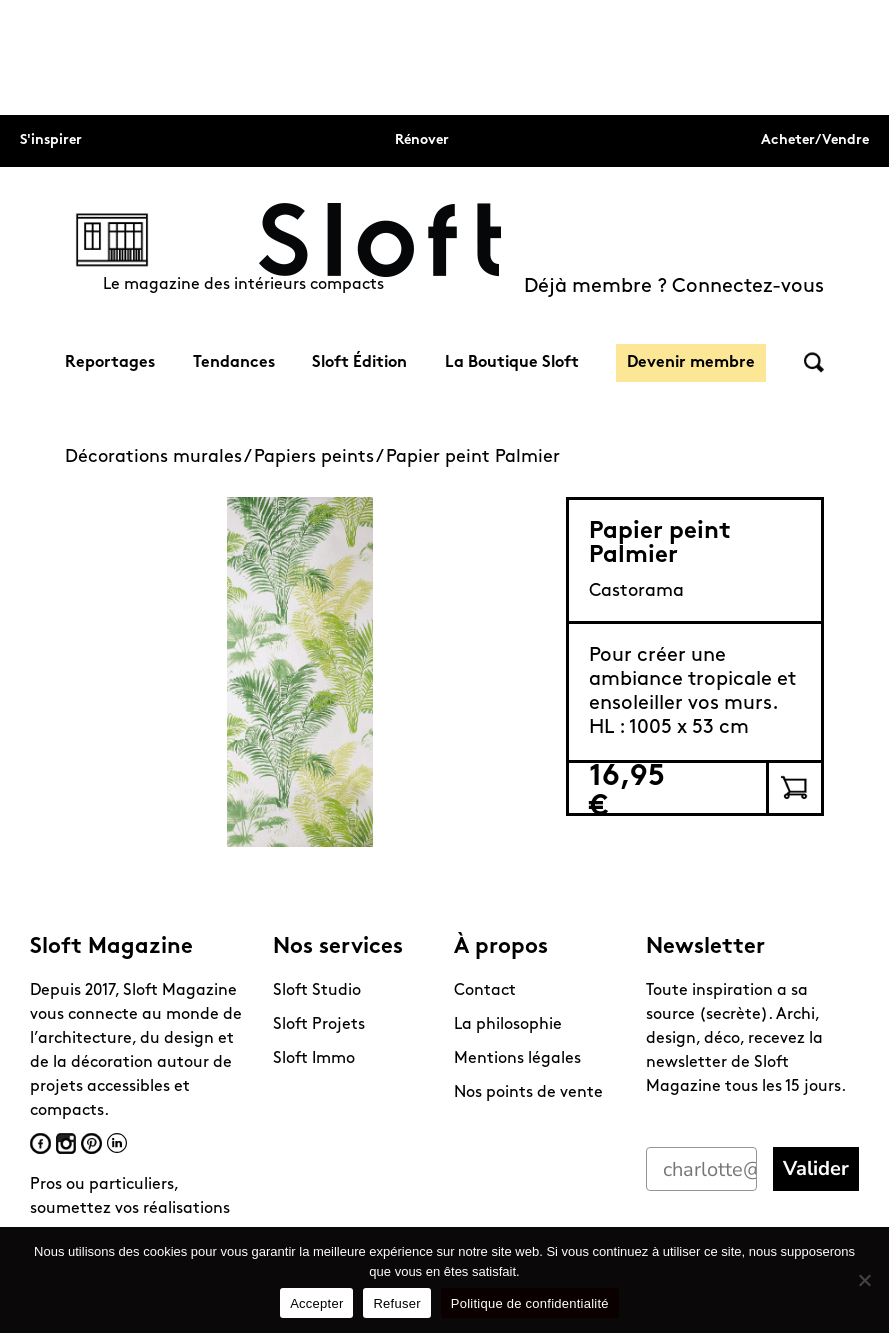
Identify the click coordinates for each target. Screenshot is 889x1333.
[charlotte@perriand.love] (701, 1169)
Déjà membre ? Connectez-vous (674, 287)
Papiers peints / (320, 457)
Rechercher (814, 362)
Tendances (234, 363)
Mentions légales (517, 1059)
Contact (485, 991)
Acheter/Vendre (815, 140)
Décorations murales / (159, 457)
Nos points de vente (528, 1093)
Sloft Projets (319, 1025)
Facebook (40, 1143)
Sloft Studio (317, 991)
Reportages (110, 363)
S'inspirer (51, 140)
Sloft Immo (314, 1059)
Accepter (316, 1303)
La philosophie (508, 1025)
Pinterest (91, 1143)
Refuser (396, 1303)
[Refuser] (864, 1280)
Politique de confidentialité (530, 1303)
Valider (816, 1168)
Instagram (66, 1143)
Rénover (422, 140)
